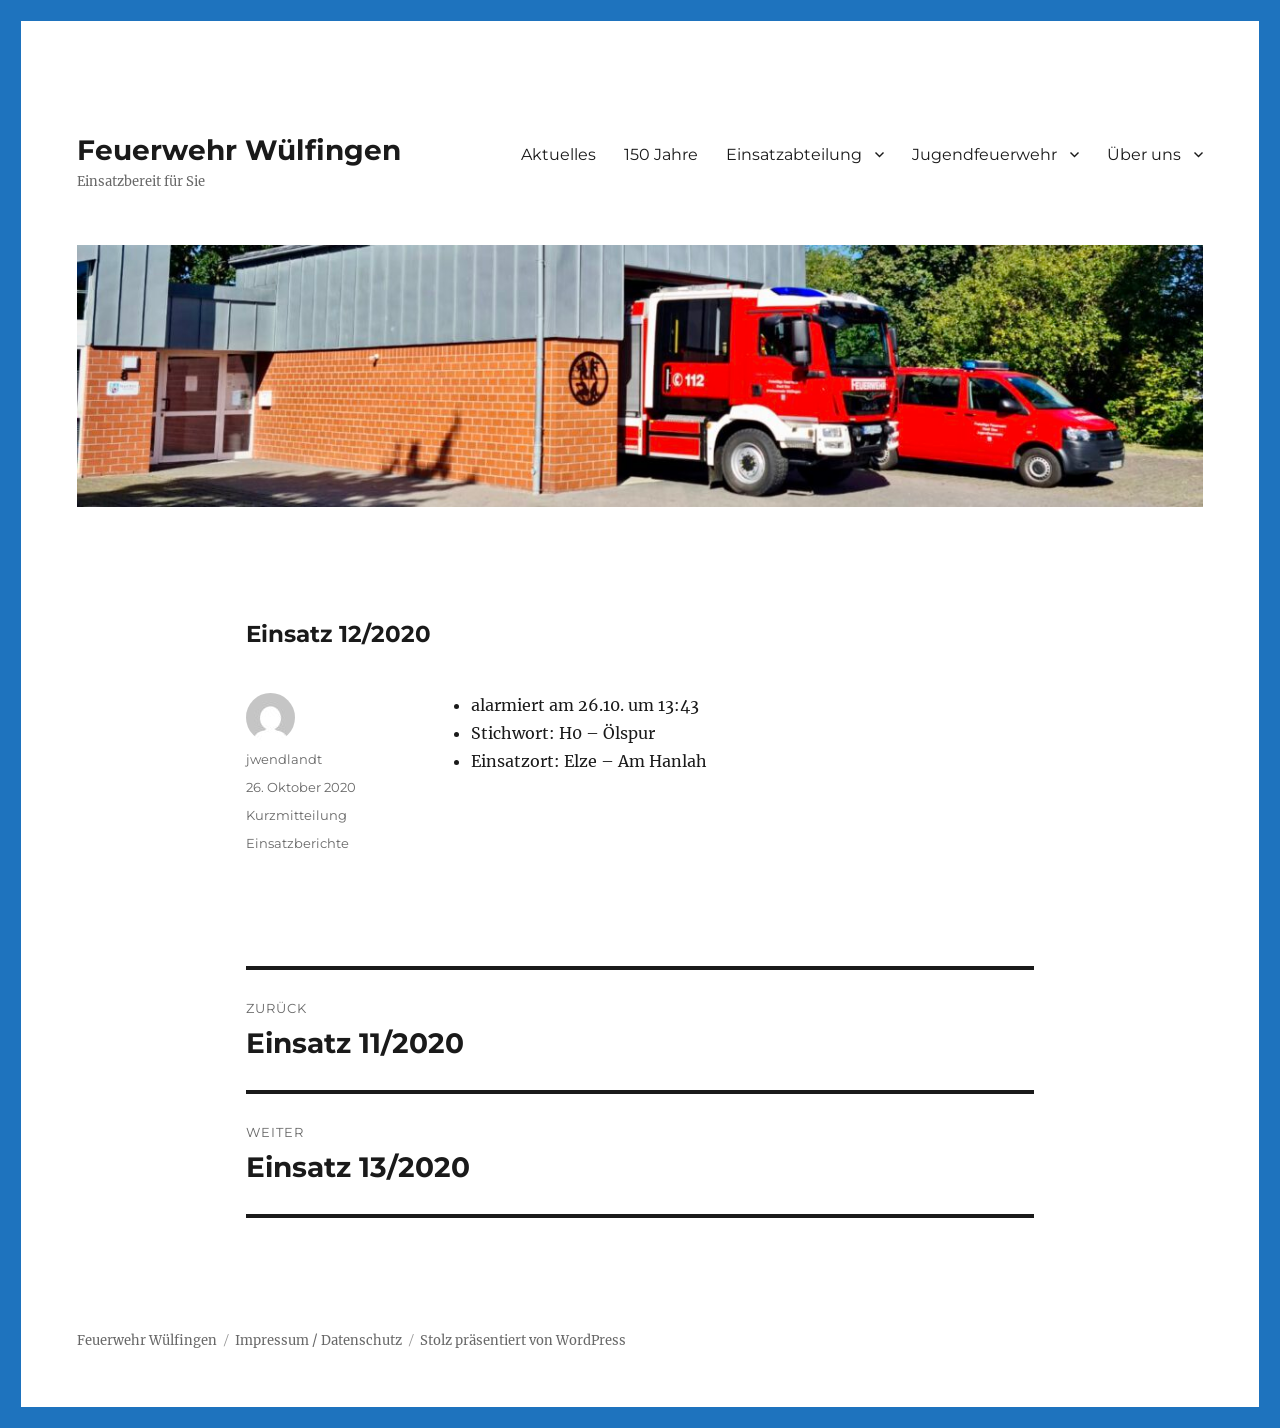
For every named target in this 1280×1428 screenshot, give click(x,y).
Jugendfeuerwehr (984, 154)
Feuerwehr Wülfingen (239, 150)
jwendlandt (284, 759)
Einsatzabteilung (794, 154)
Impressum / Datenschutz (318, 1340)
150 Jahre (661, 154)
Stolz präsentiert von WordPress (523, 1340)
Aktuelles (558, 154)
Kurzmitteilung (296, 815)
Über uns (1144, 154)
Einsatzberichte (297, 843)
